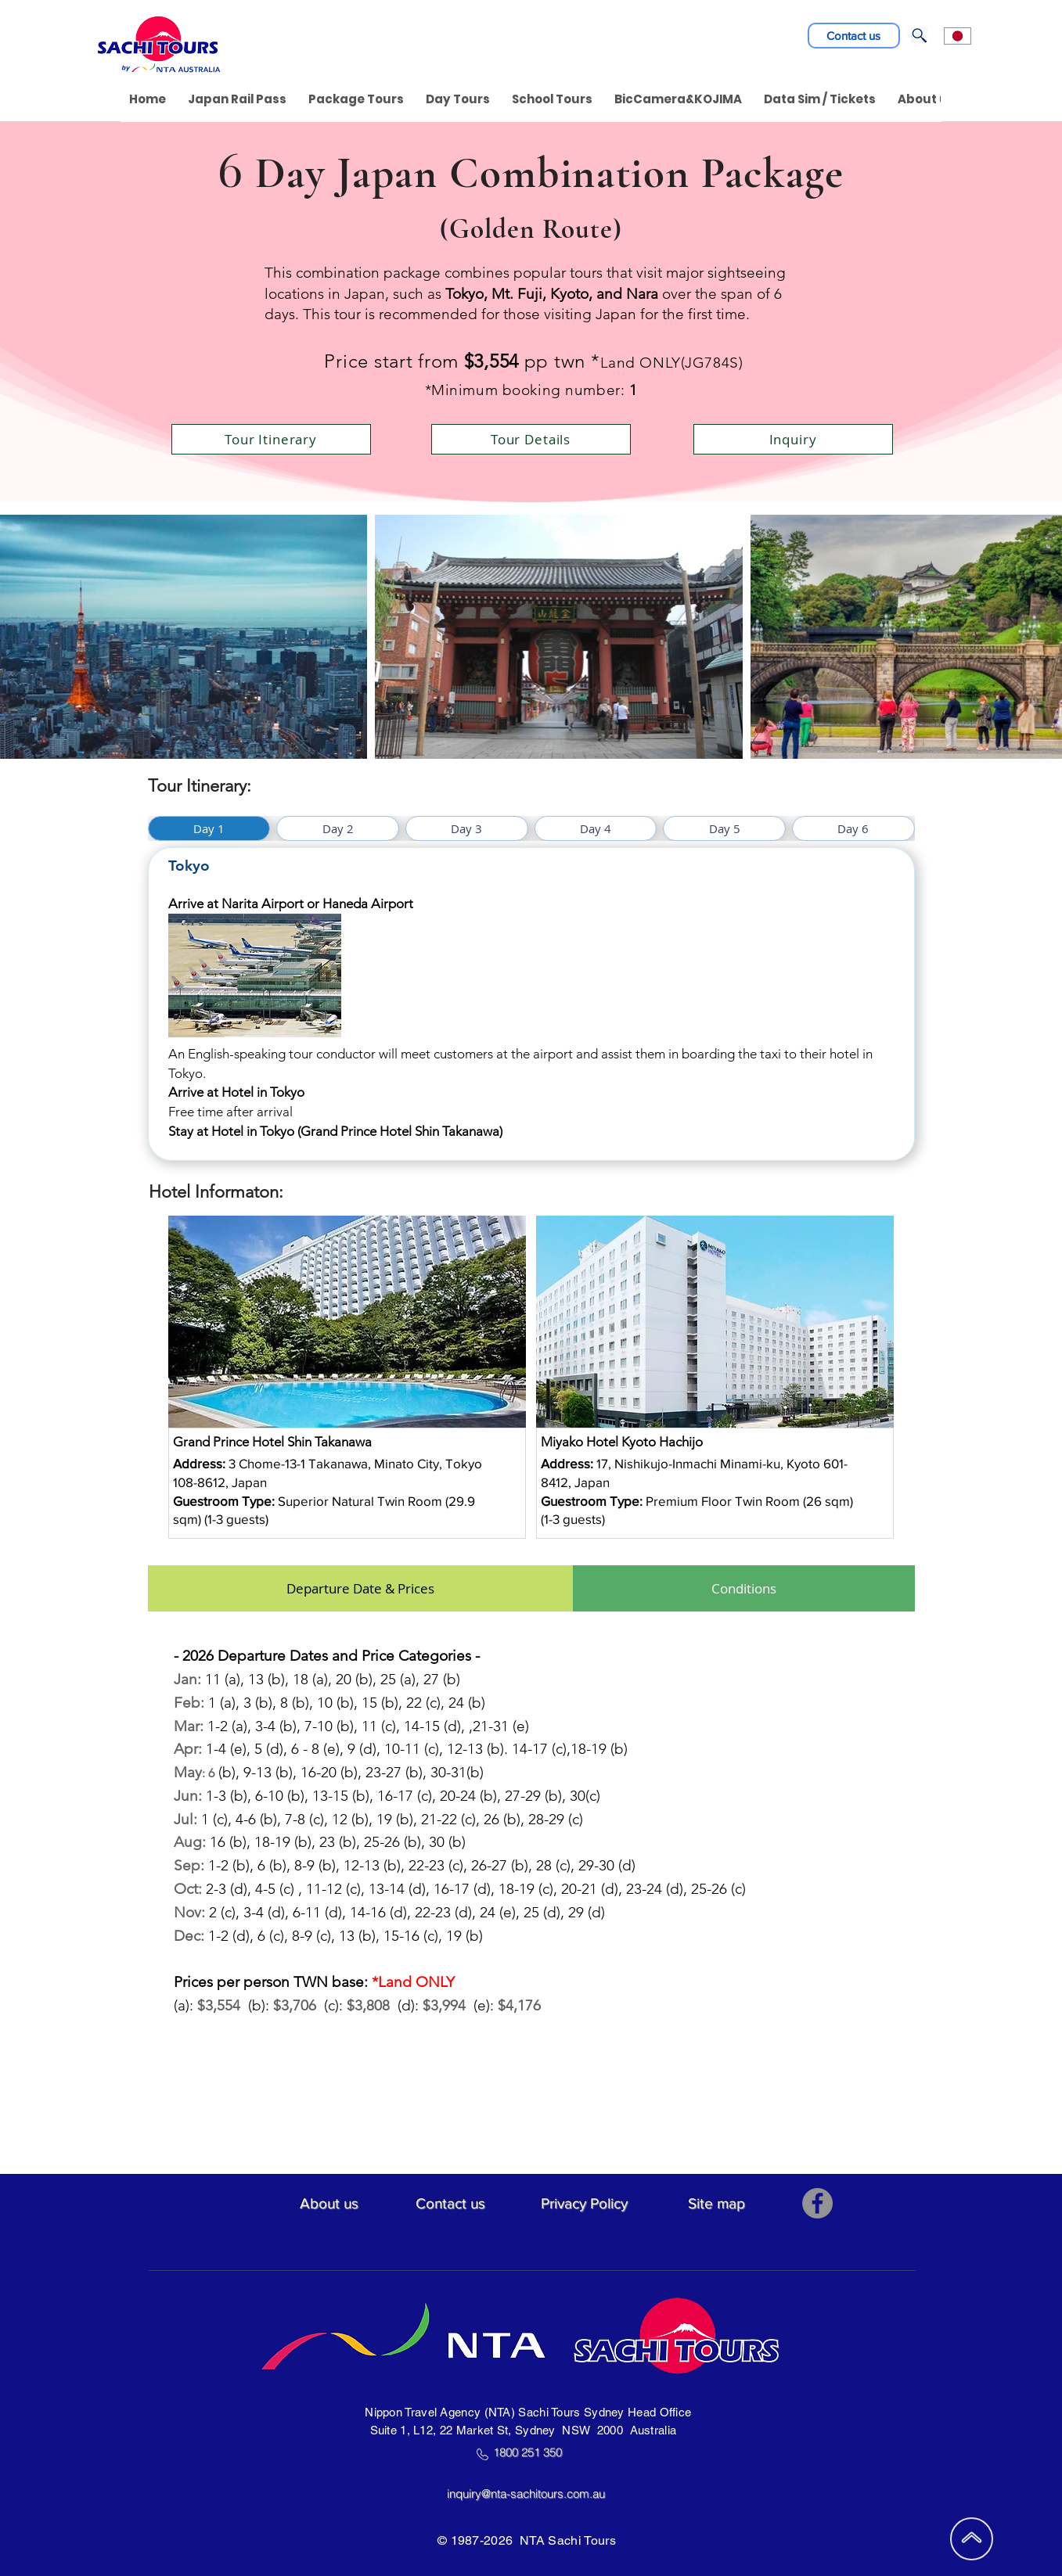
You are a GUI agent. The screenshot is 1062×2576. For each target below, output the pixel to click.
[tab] (209, 828)
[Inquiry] (793, 439)
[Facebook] (817, 2203)
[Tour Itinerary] (271, 439)
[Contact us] (854, 36)
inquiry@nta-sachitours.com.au (532, 2493)
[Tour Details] (531, 439)
